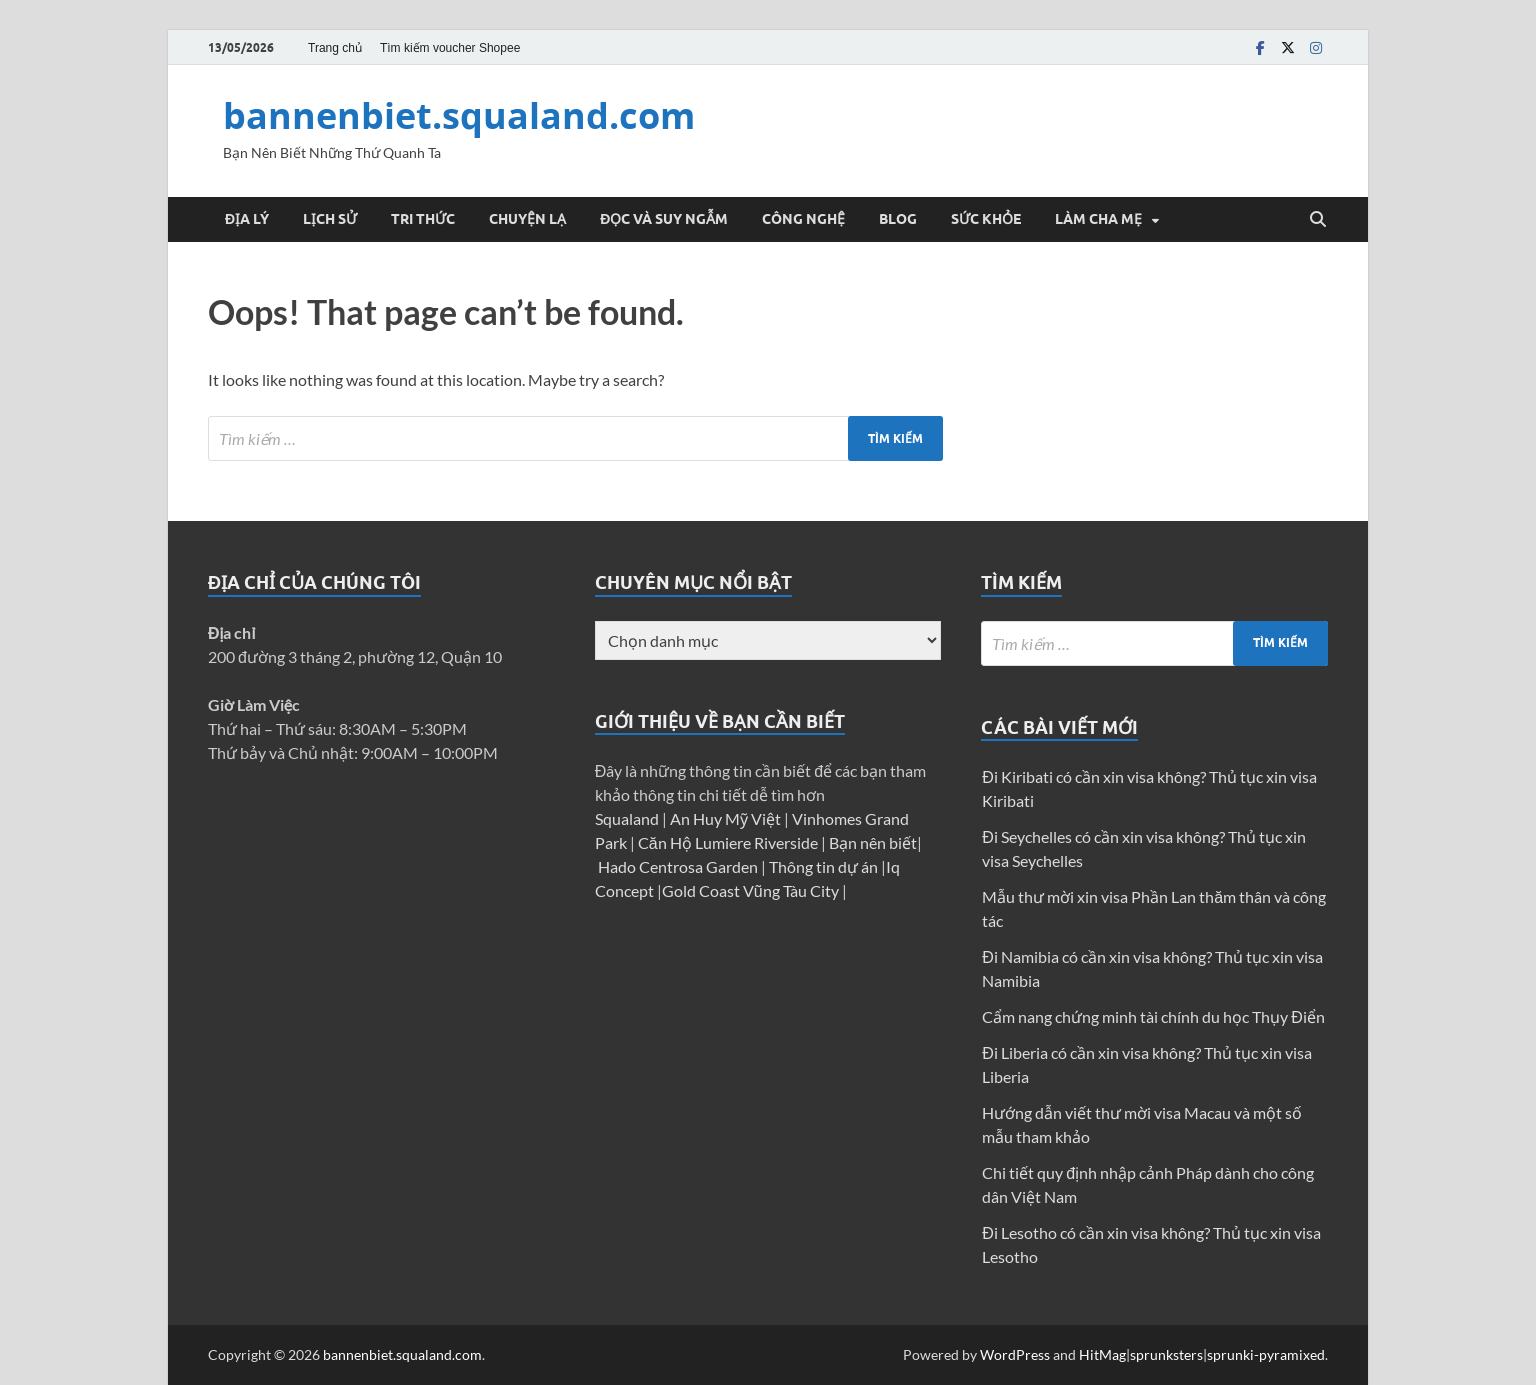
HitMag (1102, 1354)
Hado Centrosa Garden (679, 866)
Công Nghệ (803, 219)
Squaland (628, 818)
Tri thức (423, 219)
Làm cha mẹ (1098, 219)
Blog (898, 219)
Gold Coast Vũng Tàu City (752, 890)
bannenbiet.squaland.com (459, 115)
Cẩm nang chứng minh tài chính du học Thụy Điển (1153, 1016)
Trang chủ (335, 48)
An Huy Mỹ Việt (727, 818)
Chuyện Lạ (527, 219)
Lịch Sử (330, 219)
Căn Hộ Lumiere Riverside (729, 842)
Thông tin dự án (825, 866)
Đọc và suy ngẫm (664, 219)
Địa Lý (247, 219)
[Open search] (1318, 220)
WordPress (1015, 1354)
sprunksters (1166, 1354)
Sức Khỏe (986, 219)
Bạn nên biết (873, 842)
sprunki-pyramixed (1266, 1354)
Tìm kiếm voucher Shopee (450, 48)
